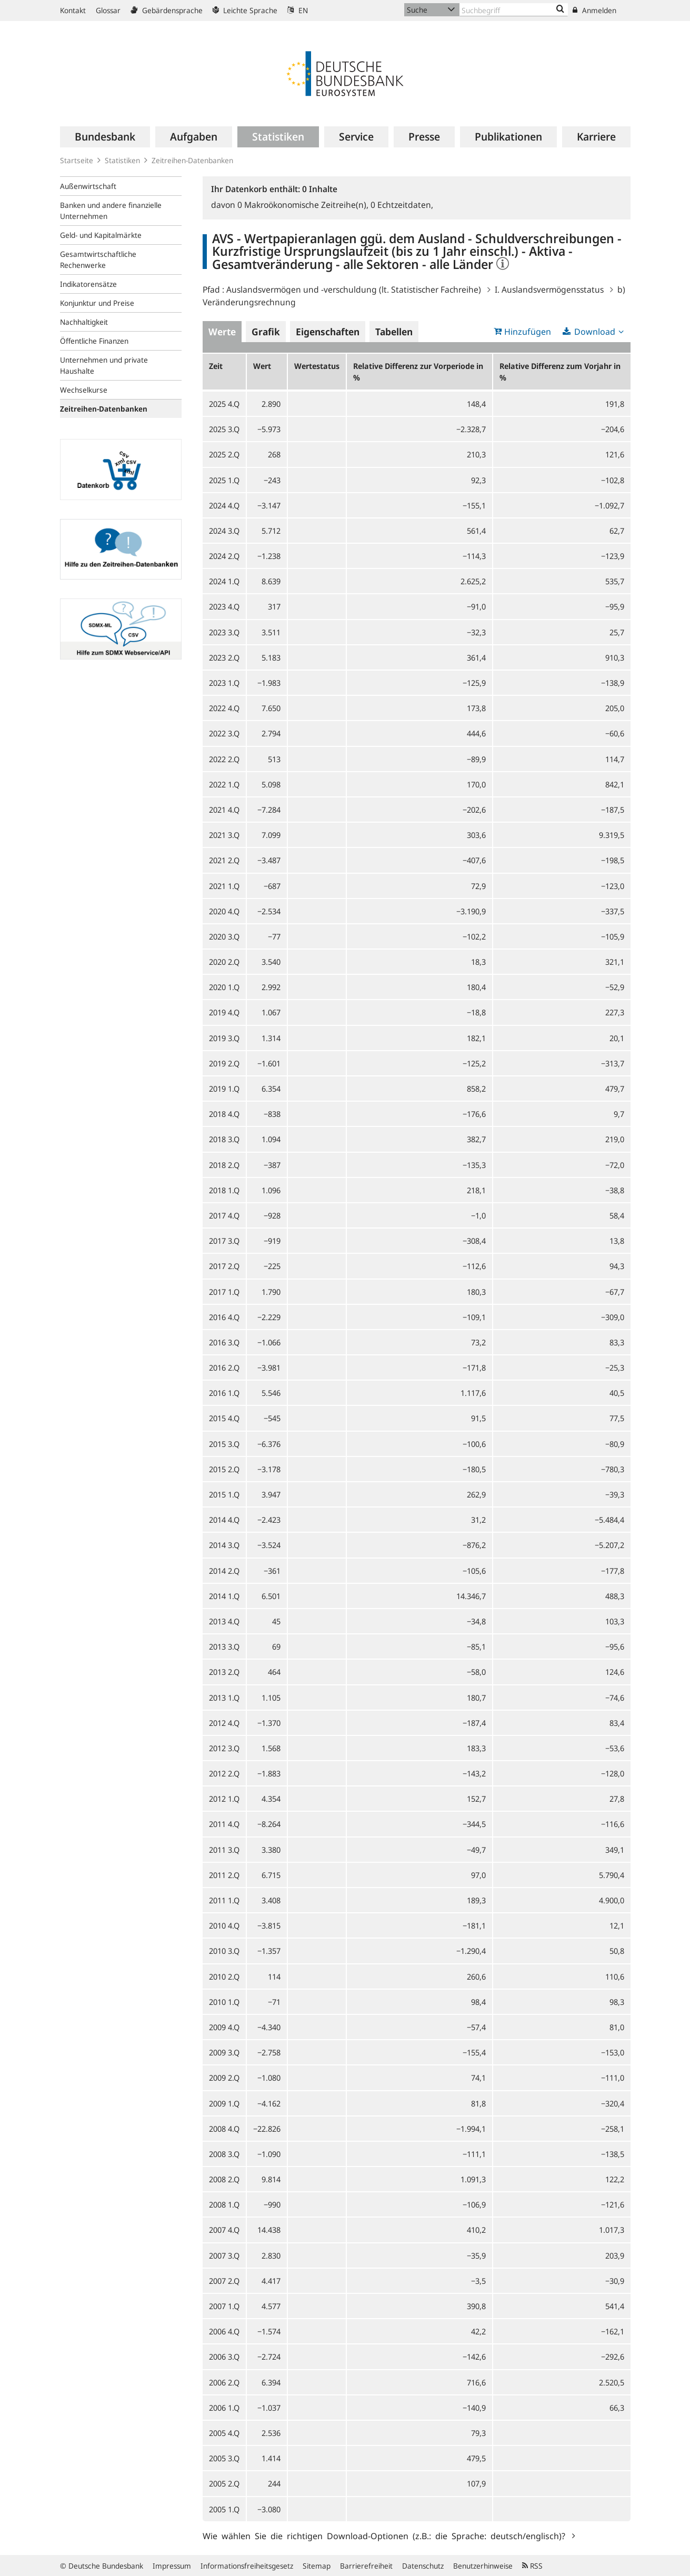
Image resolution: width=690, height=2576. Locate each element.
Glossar (108, 10)
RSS (532, 2566)
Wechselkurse (83, 390)
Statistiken (122, 160)
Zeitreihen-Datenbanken (192, 160)
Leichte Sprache (245, 10)
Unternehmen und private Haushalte (104, 365)
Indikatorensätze (88, 284)
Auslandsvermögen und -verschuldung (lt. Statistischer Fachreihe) (353, 289)
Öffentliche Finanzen (94, 341)
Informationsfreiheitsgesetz (247, 2566)
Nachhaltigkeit (84, 322)
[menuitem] (105, 136)
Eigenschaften (327, 331)
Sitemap (317, 2566)
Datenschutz (423, 2566)
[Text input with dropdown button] (513, 9)
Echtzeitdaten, (402, 205)
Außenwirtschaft (88, 186)
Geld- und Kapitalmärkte (101, 235)
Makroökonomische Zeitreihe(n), (304, 205)
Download (594, 331)
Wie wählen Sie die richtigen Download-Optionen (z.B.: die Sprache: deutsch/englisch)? (386, 2535)
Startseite (76, 160)
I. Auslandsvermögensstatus (549, 289)
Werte (222, 331)
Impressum (172, 2566)
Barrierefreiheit (366, 2566)
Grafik (266, 331)
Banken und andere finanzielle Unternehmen (111, 210)
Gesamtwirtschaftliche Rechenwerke (98, 259)
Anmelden (594, 10)
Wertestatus (316, 366)
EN (297, 10)
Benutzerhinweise (483, 2566)
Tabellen (394, 331)
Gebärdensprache (167, 10)
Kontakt (73, 10)
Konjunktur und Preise (97, 303)
